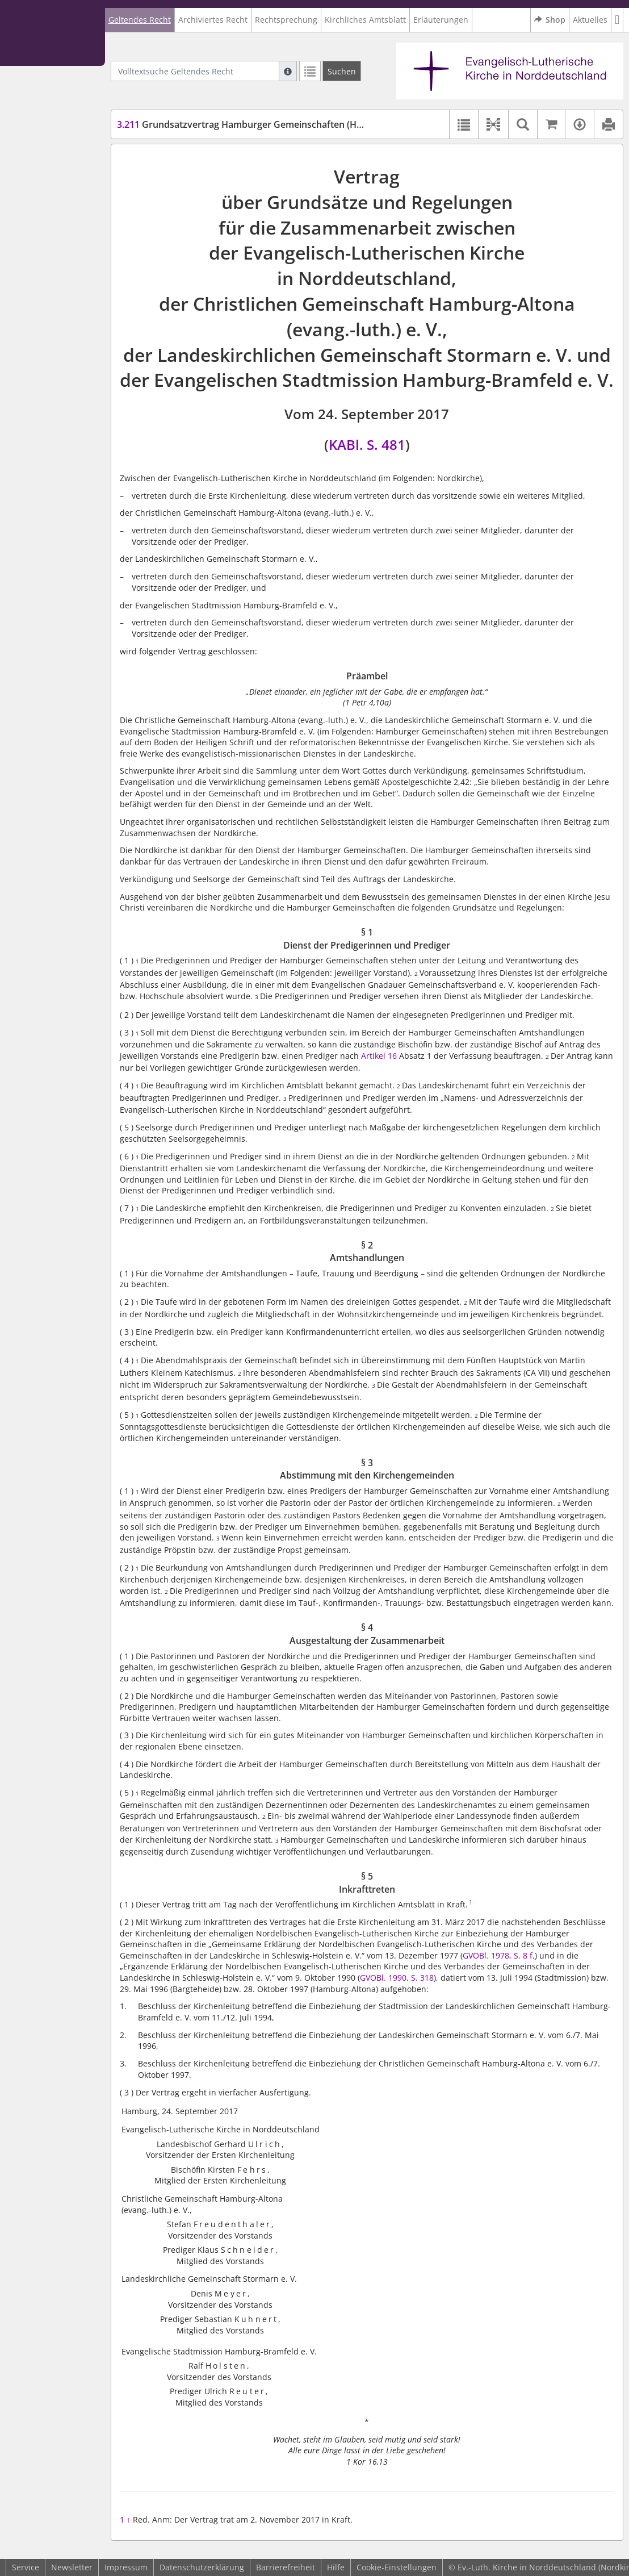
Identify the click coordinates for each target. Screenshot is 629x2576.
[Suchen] (341, 71)
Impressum (126, 2567)
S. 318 (422, 1977)
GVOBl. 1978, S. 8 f (497, 1955)
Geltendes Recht (139, 19)
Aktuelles (590, 19)
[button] (617, 20)
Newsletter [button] (72, 2567)
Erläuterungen (440, 19)
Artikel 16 (379, 1055)
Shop (549, 20)
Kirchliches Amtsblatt (365, 19)
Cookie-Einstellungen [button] (397, 2567)
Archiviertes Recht (213, 19)
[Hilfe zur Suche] (288, 71)
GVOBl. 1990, (385, 1977)
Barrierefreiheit (285, 2567)
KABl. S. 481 (367, 444)
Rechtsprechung (286, 19)
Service (25, 2567)
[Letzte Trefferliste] (310, 71)
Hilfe (336, 2567)
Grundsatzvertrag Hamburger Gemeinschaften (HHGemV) (254, 124)
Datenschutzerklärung (202, 2567)
